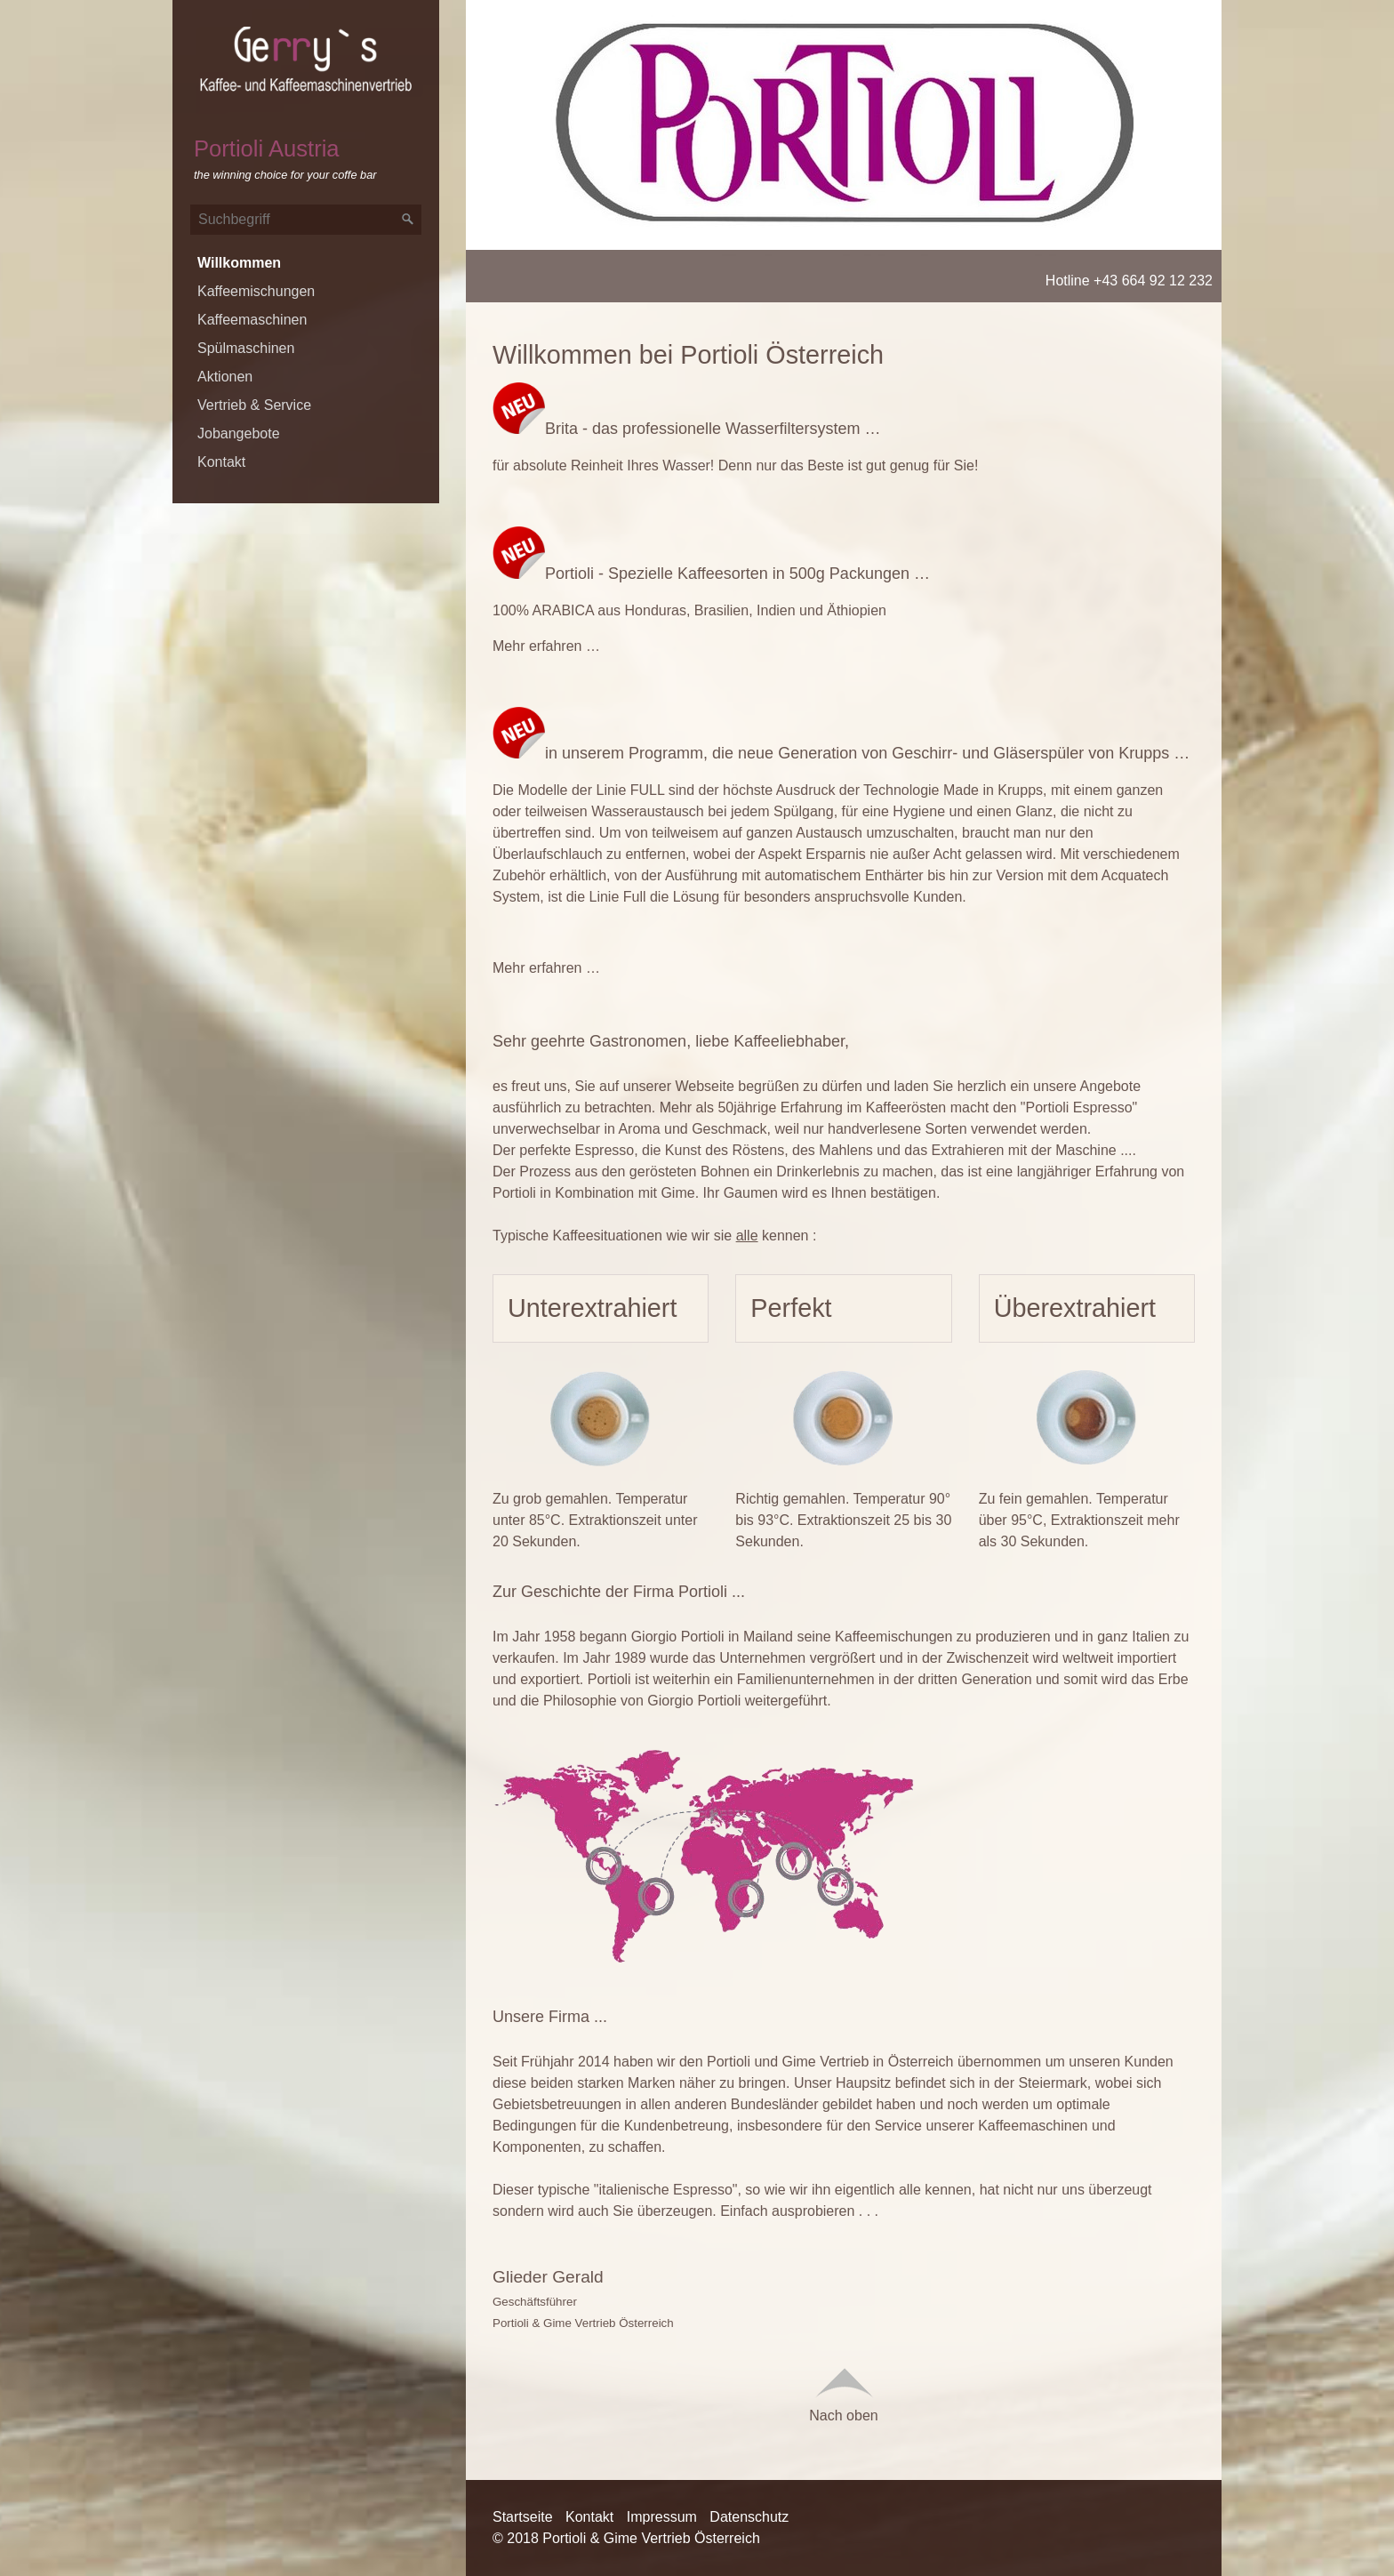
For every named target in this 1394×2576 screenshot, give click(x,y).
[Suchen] (408, 219)
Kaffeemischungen (256, 291)
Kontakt (221, 461)
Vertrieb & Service (254, 405)
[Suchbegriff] (305, 220)
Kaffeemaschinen (252, 319)
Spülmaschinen (245, 348)
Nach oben (843, 2392)
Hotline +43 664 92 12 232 (1129, 280)
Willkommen (239, 262)
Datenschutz (749, 2516)
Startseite (523, 2516)
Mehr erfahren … (546, 646)
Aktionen (224, 376)
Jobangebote (238, 433)
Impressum (662, 2516)
